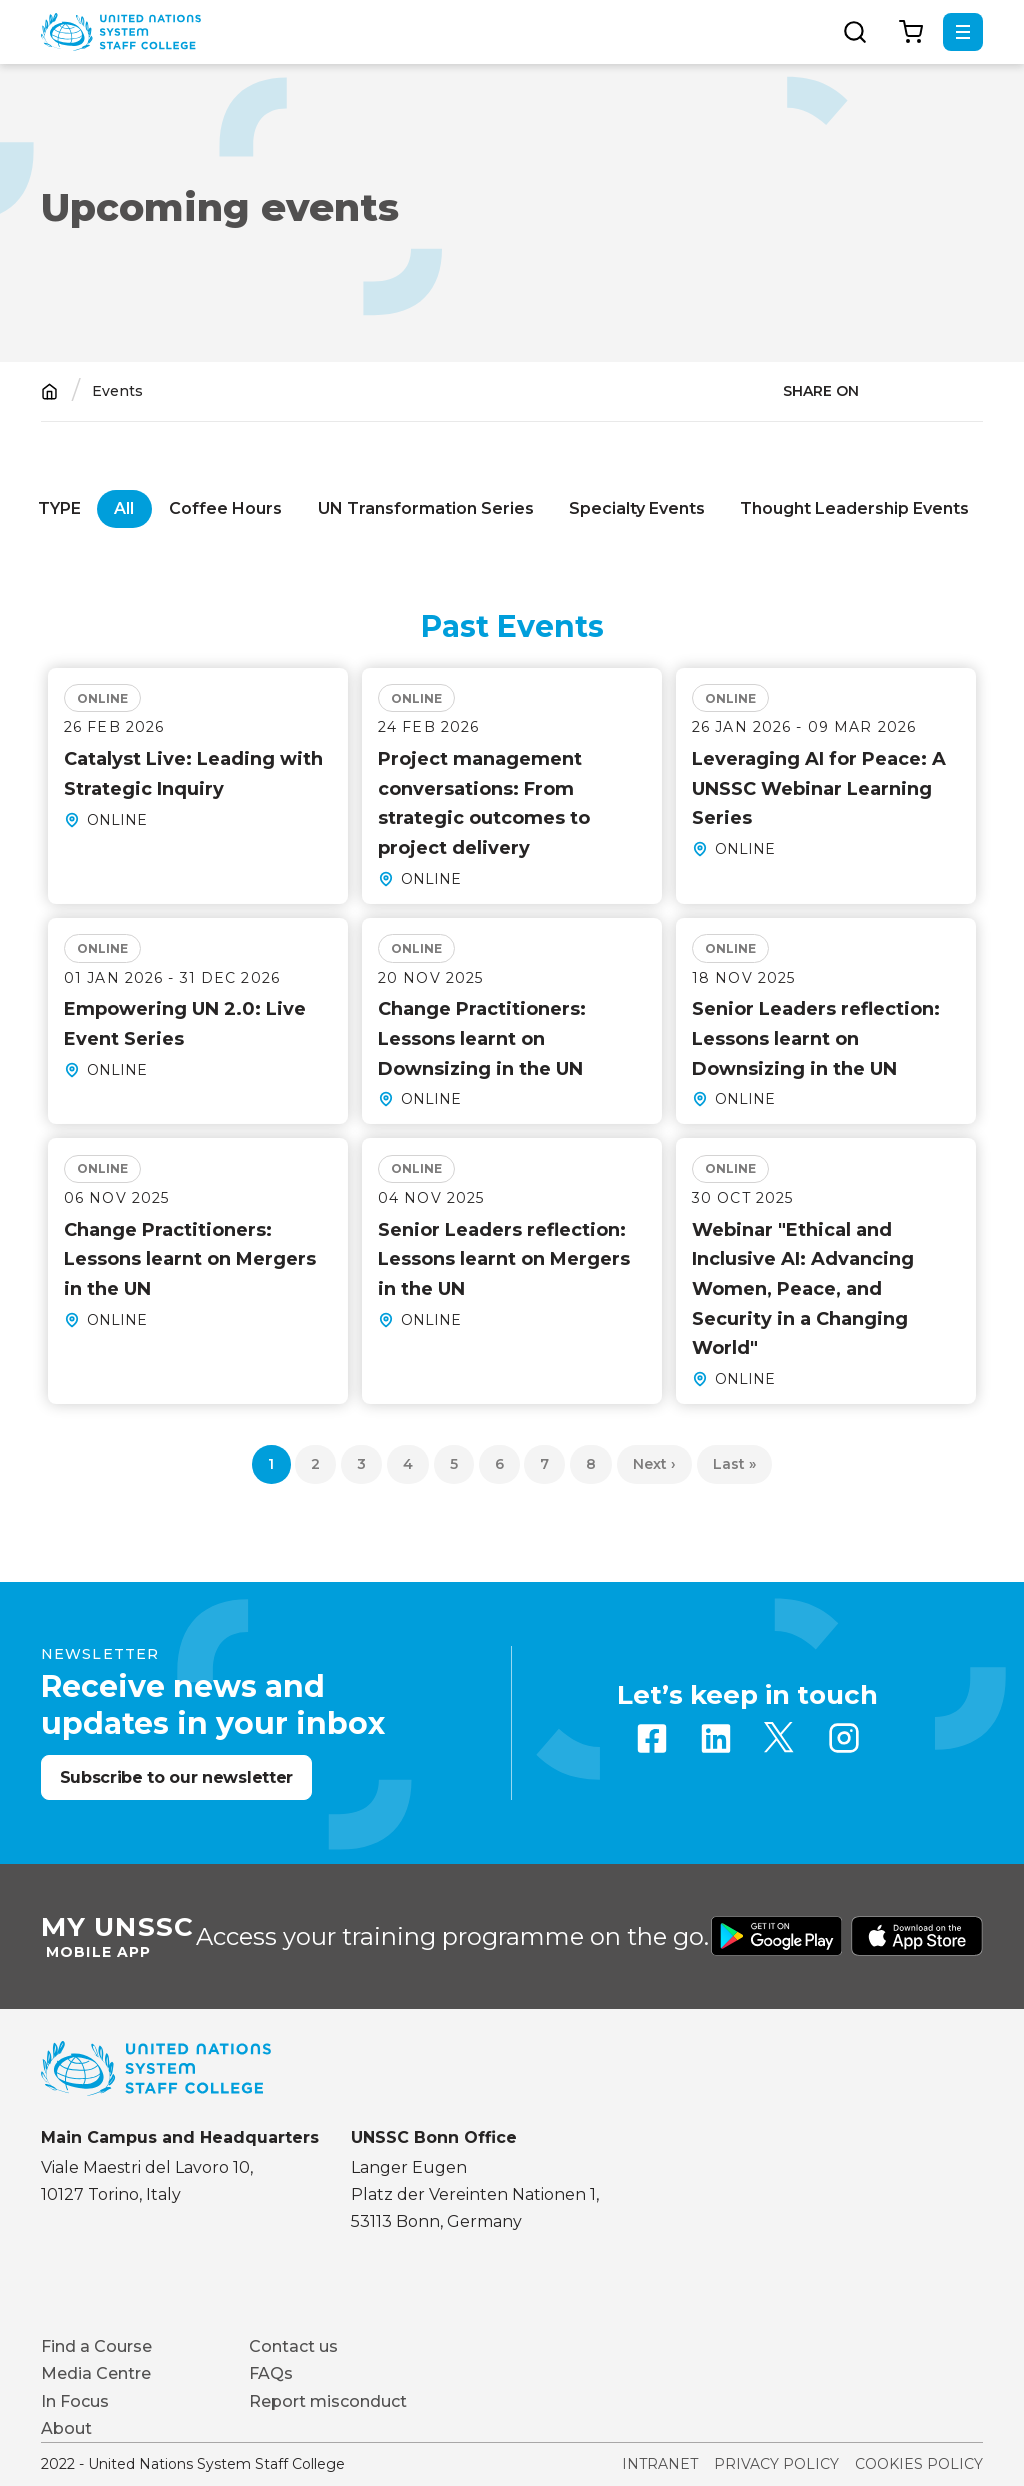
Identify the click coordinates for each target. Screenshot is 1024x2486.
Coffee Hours (225, 508)
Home (49, 391)
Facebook (652, 1738)
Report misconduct (328, 2401)
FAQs (271, 2373)
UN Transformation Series (426, 508)
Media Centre (96, 2373)
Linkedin (716, 1738)
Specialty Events (637, 508)
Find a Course (96, 2346)
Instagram (844, 1738)
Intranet (660, 2464)
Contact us (293, 2346)
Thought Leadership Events (854, 508)
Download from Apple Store (917, 1936)
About (66, 2428)
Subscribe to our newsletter (176, 1777)
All (124, 508)
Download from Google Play (777, 1936)
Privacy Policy (776, 2464)
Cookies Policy (919, 2464)
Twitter (780, 1738)
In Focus (75, 2401)
